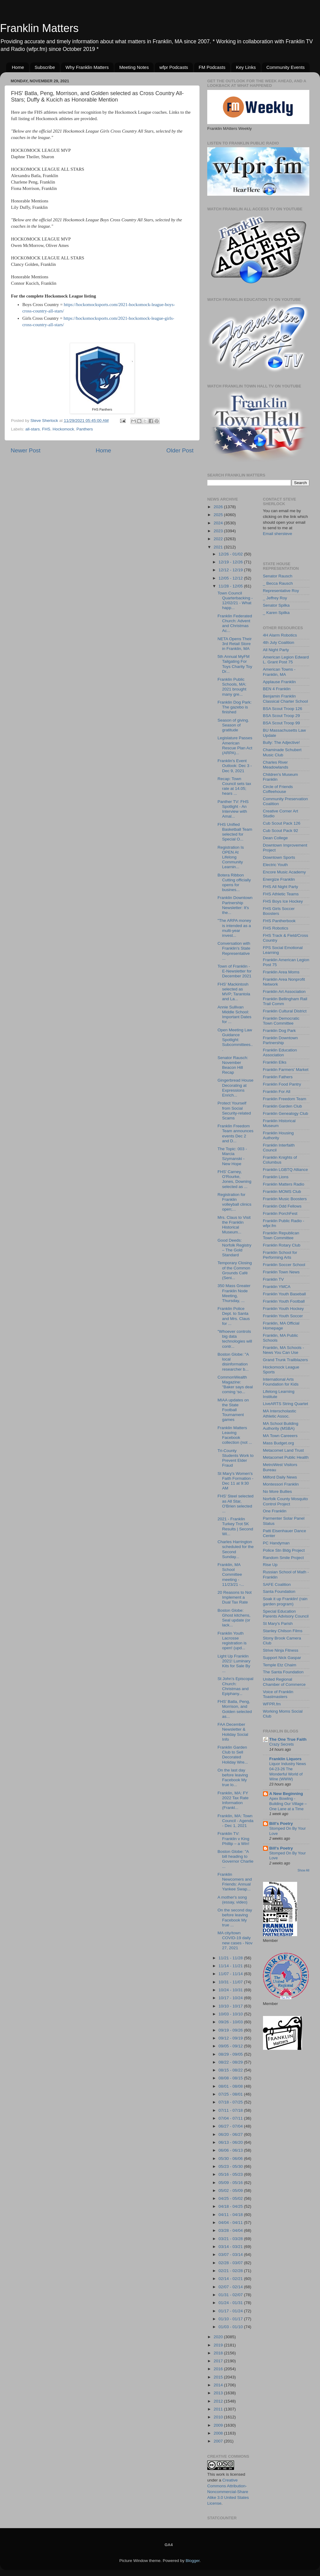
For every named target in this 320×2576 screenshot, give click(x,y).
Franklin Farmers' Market (286, 1069)
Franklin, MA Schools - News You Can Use (283, 1350)
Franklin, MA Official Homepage (281, 1325)
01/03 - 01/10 (231, 2326)
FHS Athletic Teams (281, 894)
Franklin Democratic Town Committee (281, 1021)
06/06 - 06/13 (231, 2150)
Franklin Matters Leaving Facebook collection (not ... (235, 1435)
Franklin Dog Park (279, 1030)
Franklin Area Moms (281, 972)
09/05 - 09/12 (231, 2046)
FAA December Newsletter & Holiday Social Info (233, 1732)
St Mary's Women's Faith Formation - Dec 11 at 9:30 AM (236, 1481)
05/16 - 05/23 (231, 2174)
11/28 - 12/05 (231, 586)
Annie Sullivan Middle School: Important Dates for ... (234, 1014)
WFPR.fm (272, 1704)
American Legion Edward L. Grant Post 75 (286, 659)
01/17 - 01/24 (231, 2311)
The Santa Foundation (283, 1672)
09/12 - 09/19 (231, 2038)
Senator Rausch (278, 576)
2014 (219, 2385)
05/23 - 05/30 (231, 2166)
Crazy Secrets (281, 1744)
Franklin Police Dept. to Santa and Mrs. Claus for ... (234, 1316)
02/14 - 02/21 (231, 2278)
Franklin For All (276, 1091)
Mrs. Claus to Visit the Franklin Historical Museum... (234, 1225)
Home (18, 67)
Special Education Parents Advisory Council (286, 1613)
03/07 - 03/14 (231, 2254)
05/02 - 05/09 (231, 2190)
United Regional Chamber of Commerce (284, 1681)
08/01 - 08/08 (231, 2086)
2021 (219, 547)
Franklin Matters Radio (283, 1184)
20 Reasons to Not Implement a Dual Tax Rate (235, 1597)
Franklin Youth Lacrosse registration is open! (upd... (232, 1640)
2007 (219, 2441)
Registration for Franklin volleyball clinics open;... (234, 1202)
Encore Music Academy (284, 872)
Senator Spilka (276, 605)
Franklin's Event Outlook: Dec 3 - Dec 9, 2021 (235, 765)
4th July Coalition (278, 642)
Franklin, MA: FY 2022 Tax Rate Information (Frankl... (233, 1800)
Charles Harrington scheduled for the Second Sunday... (236, 1549)
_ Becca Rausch (278, 583)
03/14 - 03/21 (231, 2246)
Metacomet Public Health (286, 1457)
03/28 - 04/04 (231, 2230)
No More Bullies (277, 1491)
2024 (219, 523)
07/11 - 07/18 (231, 2110)
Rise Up (270, 1564)
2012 (219, 2401)
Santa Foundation (279, 1591)
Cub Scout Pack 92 (280, 830)
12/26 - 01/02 (231, 554)
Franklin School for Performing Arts (280, 1255)
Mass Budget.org (278, 1443)
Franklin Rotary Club (281, 1245)
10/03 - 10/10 (231, 2014)
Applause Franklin (279, 682)
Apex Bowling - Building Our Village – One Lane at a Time (288, 1803)
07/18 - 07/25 (231, 2102)
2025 (219, 514)
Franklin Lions (276, 1177)
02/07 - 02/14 (231, 2287)
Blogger (193, 2560)
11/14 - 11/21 (231, 1966)
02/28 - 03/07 (231, 2262)
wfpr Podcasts (173, 67)
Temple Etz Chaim (280, 1665)
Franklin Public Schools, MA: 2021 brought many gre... (232, 687)
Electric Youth (275, 864)
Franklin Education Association (280, 1052)
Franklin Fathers (278, 1077)
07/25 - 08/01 (231, 2094)
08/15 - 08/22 (231, 2070)
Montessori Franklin (281, 1484)
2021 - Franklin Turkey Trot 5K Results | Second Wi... (235, 1526)
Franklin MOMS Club (282, 1191)
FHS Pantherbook (279, 921)
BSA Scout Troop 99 (281, 723)
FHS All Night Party (280, 886)
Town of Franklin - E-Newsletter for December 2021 (235, 971)
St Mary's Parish (278, 1623)
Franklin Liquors (285, 1759)
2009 (219, 2425)
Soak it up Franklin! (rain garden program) (285, 1601)
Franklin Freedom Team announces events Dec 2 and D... (236, 1133)
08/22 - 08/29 (231, 2062)
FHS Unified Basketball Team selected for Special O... (235, 832)
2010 (219, 2417)
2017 (219, 2361)
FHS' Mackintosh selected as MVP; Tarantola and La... (234, 991)
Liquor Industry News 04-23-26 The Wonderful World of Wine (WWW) (287, 1771)
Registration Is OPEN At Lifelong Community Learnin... (231, 857)
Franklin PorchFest (280, 1213)
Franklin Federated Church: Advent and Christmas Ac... (235, 623)
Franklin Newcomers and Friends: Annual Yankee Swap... (235, 1882)
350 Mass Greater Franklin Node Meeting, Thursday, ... (234, 1293)
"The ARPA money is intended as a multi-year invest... (234, 928)
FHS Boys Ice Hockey (283, 901)
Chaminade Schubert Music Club (282, 752)
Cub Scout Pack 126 (281, 823)
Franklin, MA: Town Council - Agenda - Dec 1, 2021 (236, 1821)
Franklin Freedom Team (284, 1099)
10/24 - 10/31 (231, 1990)
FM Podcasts (212, 67)
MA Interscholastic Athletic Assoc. (280, 1413)
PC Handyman (276, 1543)
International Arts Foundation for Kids (281, 1381)
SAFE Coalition (277, 1584)
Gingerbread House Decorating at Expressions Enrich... (236, 1087)
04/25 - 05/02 (231, 2198)
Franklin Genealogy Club (285, 1113)
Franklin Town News (281, 1272)
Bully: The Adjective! (281, 742)
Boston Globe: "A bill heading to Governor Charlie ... (236, 1859)
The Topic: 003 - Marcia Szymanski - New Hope (232, 1156)
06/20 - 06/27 (231, 2134)
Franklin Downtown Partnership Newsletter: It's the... (235, 905)
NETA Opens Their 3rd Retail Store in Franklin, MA (235, 644)
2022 (219, 539)
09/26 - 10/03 (231, 2022)
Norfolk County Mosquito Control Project (285, 1501)
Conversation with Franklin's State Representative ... (234, 951)
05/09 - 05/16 (231, 2182)
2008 (219, 2433)
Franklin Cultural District (285, 1011)
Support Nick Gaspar (282, 1657)
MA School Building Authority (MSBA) (280, 1426)
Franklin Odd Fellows (282, 1206)
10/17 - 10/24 (231, 1998)
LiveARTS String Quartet (285, 1403)
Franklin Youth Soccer (283, 1316)
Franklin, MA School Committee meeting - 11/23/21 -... (231, 1574)
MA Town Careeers (280, 1435)
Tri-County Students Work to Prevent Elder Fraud (236, 1458)
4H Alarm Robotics (280, 635)
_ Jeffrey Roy (275, 598)
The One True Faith (288, 1739)
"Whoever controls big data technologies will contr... (235, 1339)
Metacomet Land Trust (283, 1450)
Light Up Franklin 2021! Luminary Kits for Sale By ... (234, 1663)
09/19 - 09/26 (231, 2030)
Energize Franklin (279, 879)
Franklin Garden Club (282, 1106)
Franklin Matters (39, 28)
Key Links (246, 67)
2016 (219, 2369)
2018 (219, 2353)
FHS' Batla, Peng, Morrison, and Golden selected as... (235, 1709)
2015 (219, 2377)
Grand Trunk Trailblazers (285, 1360)
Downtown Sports (279, 857)
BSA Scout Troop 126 (282, 708)
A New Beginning (286, 1793)
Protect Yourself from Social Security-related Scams (234, 1110)
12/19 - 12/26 (231, 562)
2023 (219, 531)
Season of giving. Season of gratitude (233, 725)
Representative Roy (281, 590)
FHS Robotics (275, 928)
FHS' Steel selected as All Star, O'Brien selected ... (236, 1503)
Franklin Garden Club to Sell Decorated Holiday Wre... (233, 1754)
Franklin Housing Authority (278, 1135)
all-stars (32, 429)
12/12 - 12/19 (231, 570)
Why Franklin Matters (87, 67)
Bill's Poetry (281, 1823)
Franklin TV (273, 1279)
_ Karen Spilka (276, 612)
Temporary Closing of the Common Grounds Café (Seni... (235, 1270)
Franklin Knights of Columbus (280, 1160)
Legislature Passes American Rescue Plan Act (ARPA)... (235, 745)
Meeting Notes (134, 67)
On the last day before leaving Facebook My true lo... (233, 1777)
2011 (219, 2409)
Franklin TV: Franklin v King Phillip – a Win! (233, 1838)
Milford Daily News (280, 1477)
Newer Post (26, 450)
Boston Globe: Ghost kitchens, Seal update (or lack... (234, 1618)
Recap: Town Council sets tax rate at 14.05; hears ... (234, 786)
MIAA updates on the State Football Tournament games (233, 1410)
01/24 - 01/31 (231, 2302)
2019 (219, 2345)
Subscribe (45, 67)
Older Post (180, 450)
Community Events (285, 67)
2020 (219, 2337)
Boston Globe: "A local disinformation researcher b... (233, 1362)
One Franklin (274, 1511)
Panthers (84, 429)
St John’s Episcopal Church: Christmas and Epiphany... (236, 1686)
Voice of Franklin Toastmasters (278, 1694)
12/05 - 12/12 (231, 578)
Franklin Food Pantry (282, 1084)
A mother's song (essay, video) (232, 1899)
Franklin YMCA (277, 1286)
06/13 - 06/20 (231, 2142)
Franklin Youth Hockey (283, 1308)
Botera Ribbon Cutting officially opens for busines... (234, 882)
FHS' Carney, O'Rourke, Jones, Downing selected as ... (234, 1179)
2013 (219, 2393)
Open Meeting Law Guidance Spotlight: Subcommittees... (235, 1040)
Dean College (275, 838)
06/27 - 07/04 (231, 2126)
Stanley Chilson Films (283, 1631)
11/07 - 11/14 (231, 1973)
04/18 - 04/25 (231, 2206)
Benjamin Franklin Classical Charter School (285, 698)
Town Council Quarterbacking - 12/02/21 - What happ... (235, 600)
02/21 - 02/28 (231, 2270)
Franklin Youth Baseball (284, 1294)
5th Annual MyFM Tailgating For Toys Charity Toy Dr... (235, 664)
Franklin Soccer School (284, 1264)
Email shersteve (277, 533)
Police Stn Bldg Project (284, 1550)
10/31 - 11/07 (231, 1982)
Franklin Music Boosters (285, 1199)
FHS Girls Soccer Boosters (279, 911)
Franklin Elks (274, 1062)
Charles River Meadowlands (275, 764)
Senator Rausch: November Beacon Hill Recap (233, 1065)
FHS (46, 429)
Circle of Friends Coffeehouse (278, 789)
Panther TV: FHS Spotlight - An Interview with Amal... (233, 809)
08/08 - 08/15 (231, 2078)
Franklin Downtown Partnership (280, 1040)
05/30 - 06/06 (231, 2158)
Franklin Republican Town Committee (281, 1235)
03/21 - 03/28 (231, 2238)
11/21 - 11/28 (231, 1958)
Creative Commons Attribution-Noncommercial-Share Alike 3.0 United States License (228, 2492)
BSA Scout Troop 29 (281, 715)
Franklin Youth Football (284, 1301)
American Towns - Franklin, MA (279, 671)
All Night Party (276, 650)
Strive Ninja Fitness (280, 1650)
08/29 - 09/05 (231, 2054)
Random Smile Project (283, 1557)
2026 (219, 507)
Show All (303, 1870)
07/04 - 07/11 (231, 2118)
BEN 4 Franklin (277, 689)
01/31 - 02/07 (231, 2294)
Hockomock (63, 429)
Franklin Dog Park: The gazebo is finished (235, 707)
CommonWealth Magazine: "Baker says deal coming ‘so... (235, 1384)
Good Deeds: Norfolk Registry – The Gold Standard (234, 1248)
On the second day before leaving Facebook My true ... (235, 1917)
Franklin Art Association (284, 991)
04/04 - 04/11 (231, 2222)
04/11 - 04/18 (231, 2214)
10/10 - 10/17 (231, 2006)
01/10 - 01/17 (231, 2319)
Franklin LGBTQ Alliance (285, 1169)
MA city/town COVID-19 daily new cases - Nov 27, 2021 (235, 1940)
